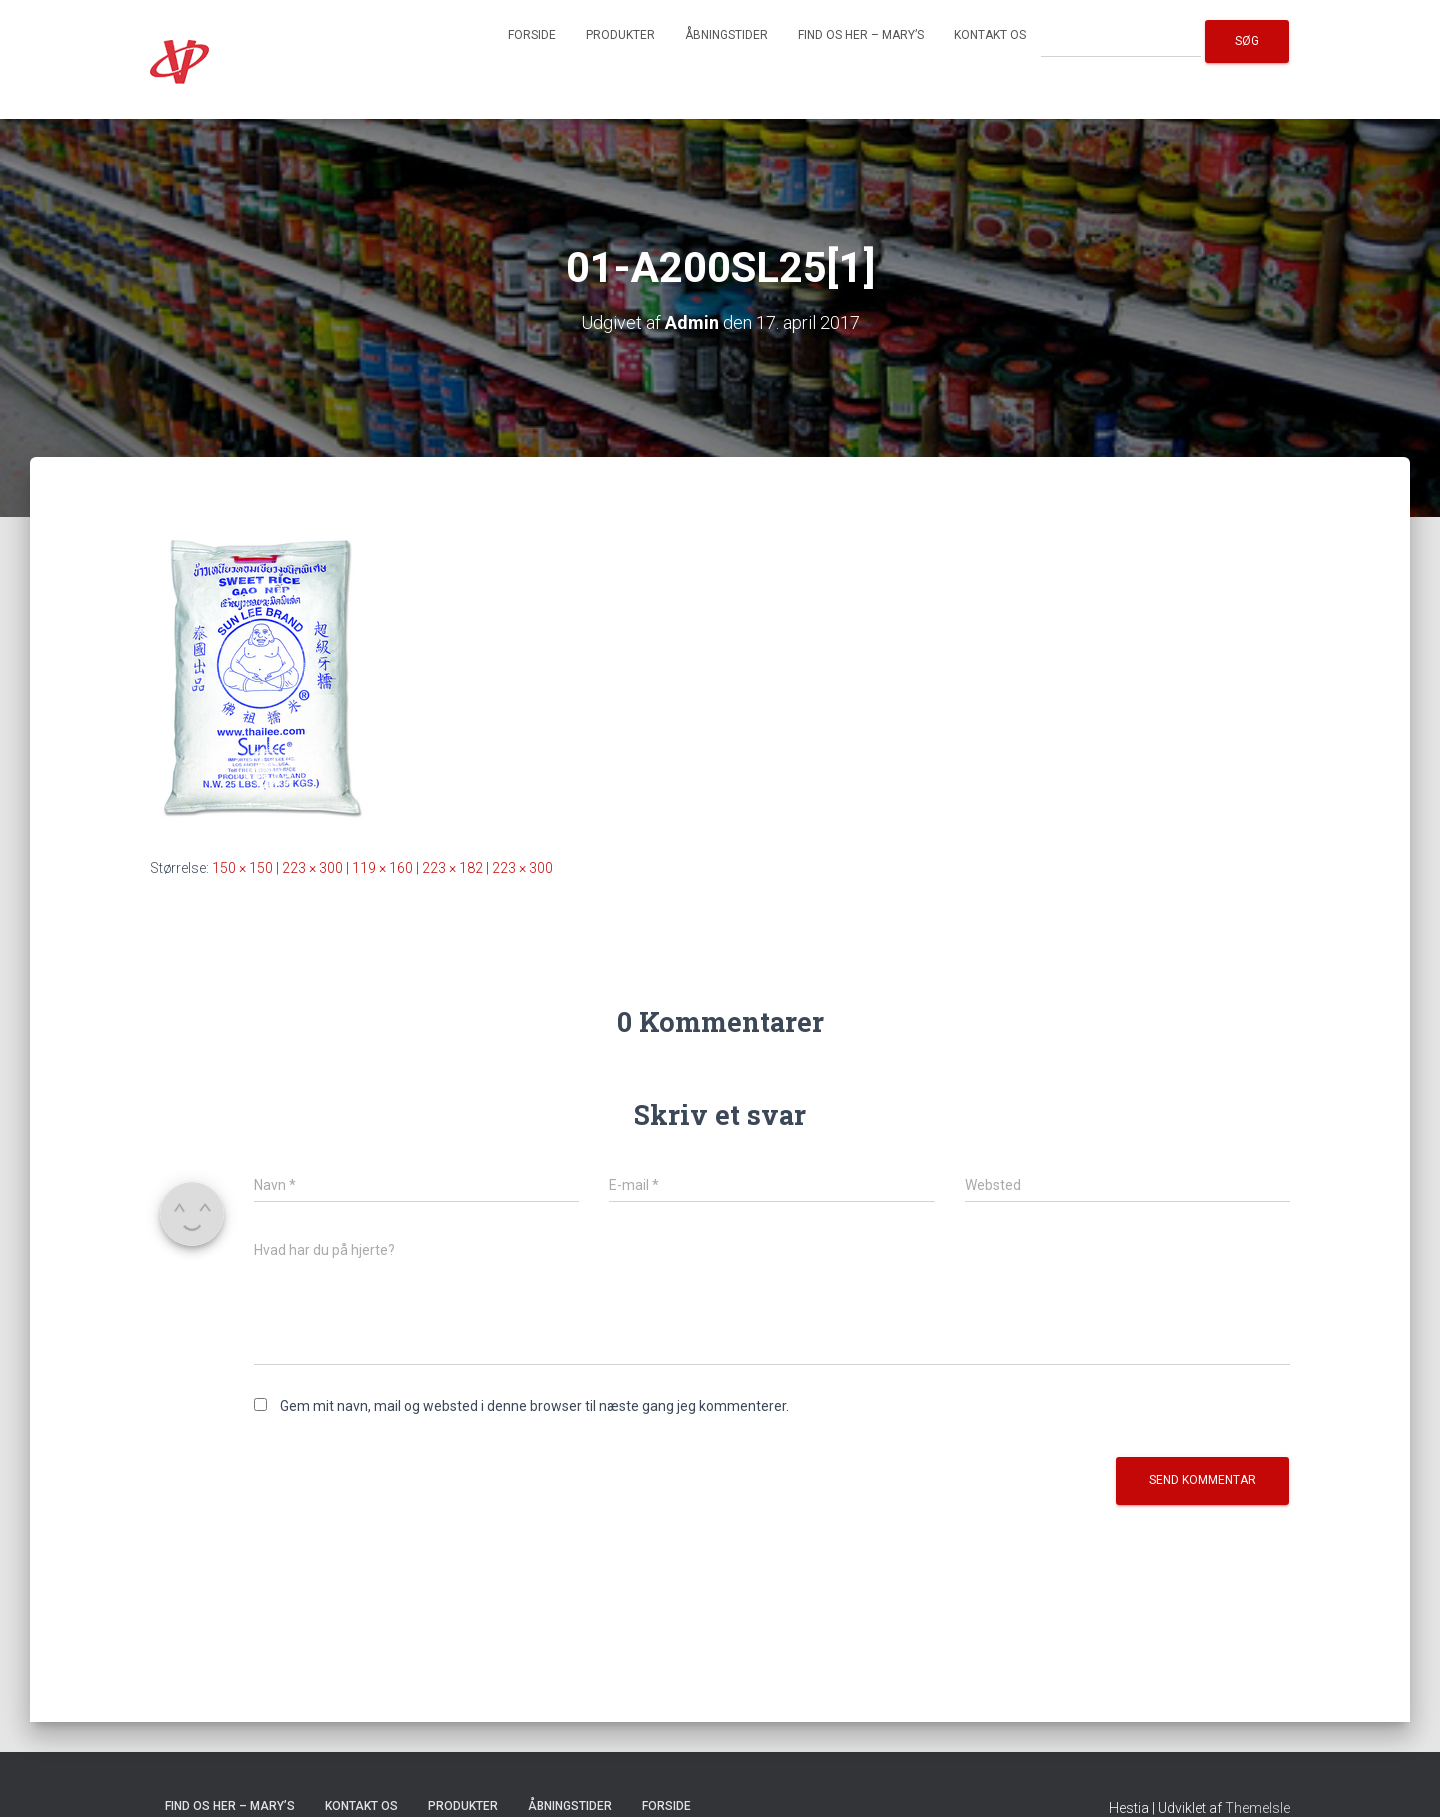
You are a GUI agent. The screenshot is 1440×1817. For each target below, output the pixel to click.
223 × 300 (312, 868)
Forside (532, 35)
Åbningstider (726, 35)
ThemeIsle (1257, 1808)
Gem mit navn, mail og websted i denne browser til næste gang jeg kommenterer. (534, 1406)
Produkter (620, 35)
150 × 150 (242, 868)
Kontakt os (990, 35)
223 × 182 (452, 868)
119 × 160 (382, 868)
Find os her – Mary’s (861, 35)
